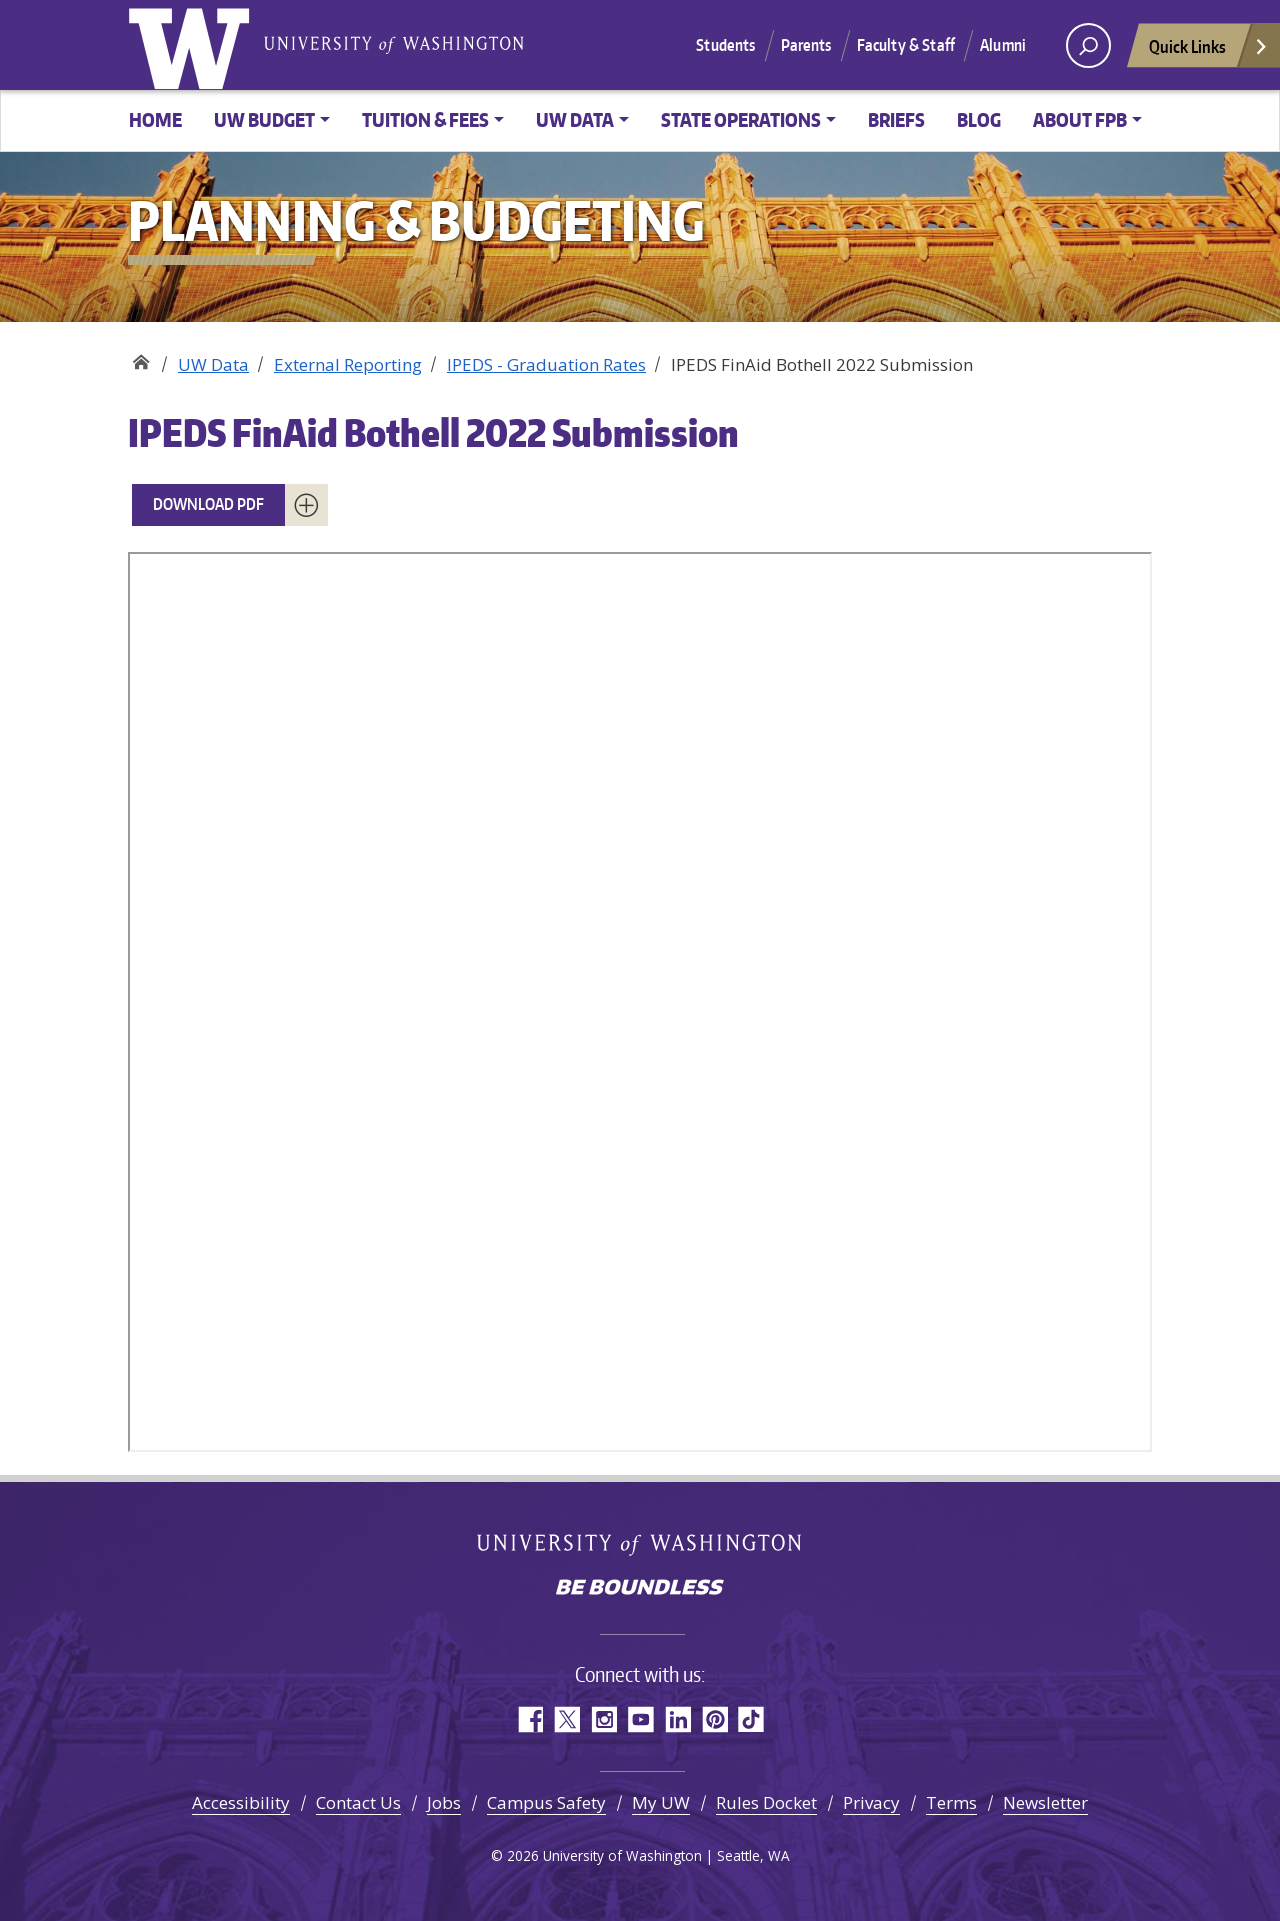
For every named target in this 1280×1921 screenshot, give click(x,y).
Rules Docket (766, 1802)
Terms (951, 1802)
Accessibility (241, 1802)
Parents (806, 45)
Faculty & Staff (906, 45)
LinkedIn (677, 1719)
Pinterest (714, 1719)
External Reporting (348, 364)
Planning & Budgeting (140, 357)
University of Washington (193, 45)
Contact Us (358, 1802)
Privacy (871, 1802)
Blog (979, 119)
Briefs (896, 119)
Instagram (603, 1719)
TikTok (751, 1719)
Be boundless (640, 1589)
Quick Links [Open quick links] (1209, 51)
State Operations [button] (741, 119)
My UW (661, 1802)
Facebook (529, 1719)
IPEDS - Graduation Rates (546, 364)
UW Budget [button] (264, 119)
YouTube (640, 1719)
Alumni (1003, 45)
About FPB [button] (1080, 119)
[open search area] (1088, 45)
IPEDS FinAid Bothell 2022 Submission (433, 432)
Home (155, 119)
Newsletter (1045, 1802)
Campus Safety (546, 1802)
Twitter (566, 1719)
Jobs (444, 1802)
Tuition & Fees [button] (425, 119)
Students (725, 45)
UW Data (213, 364)
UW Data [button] (575, 119)
